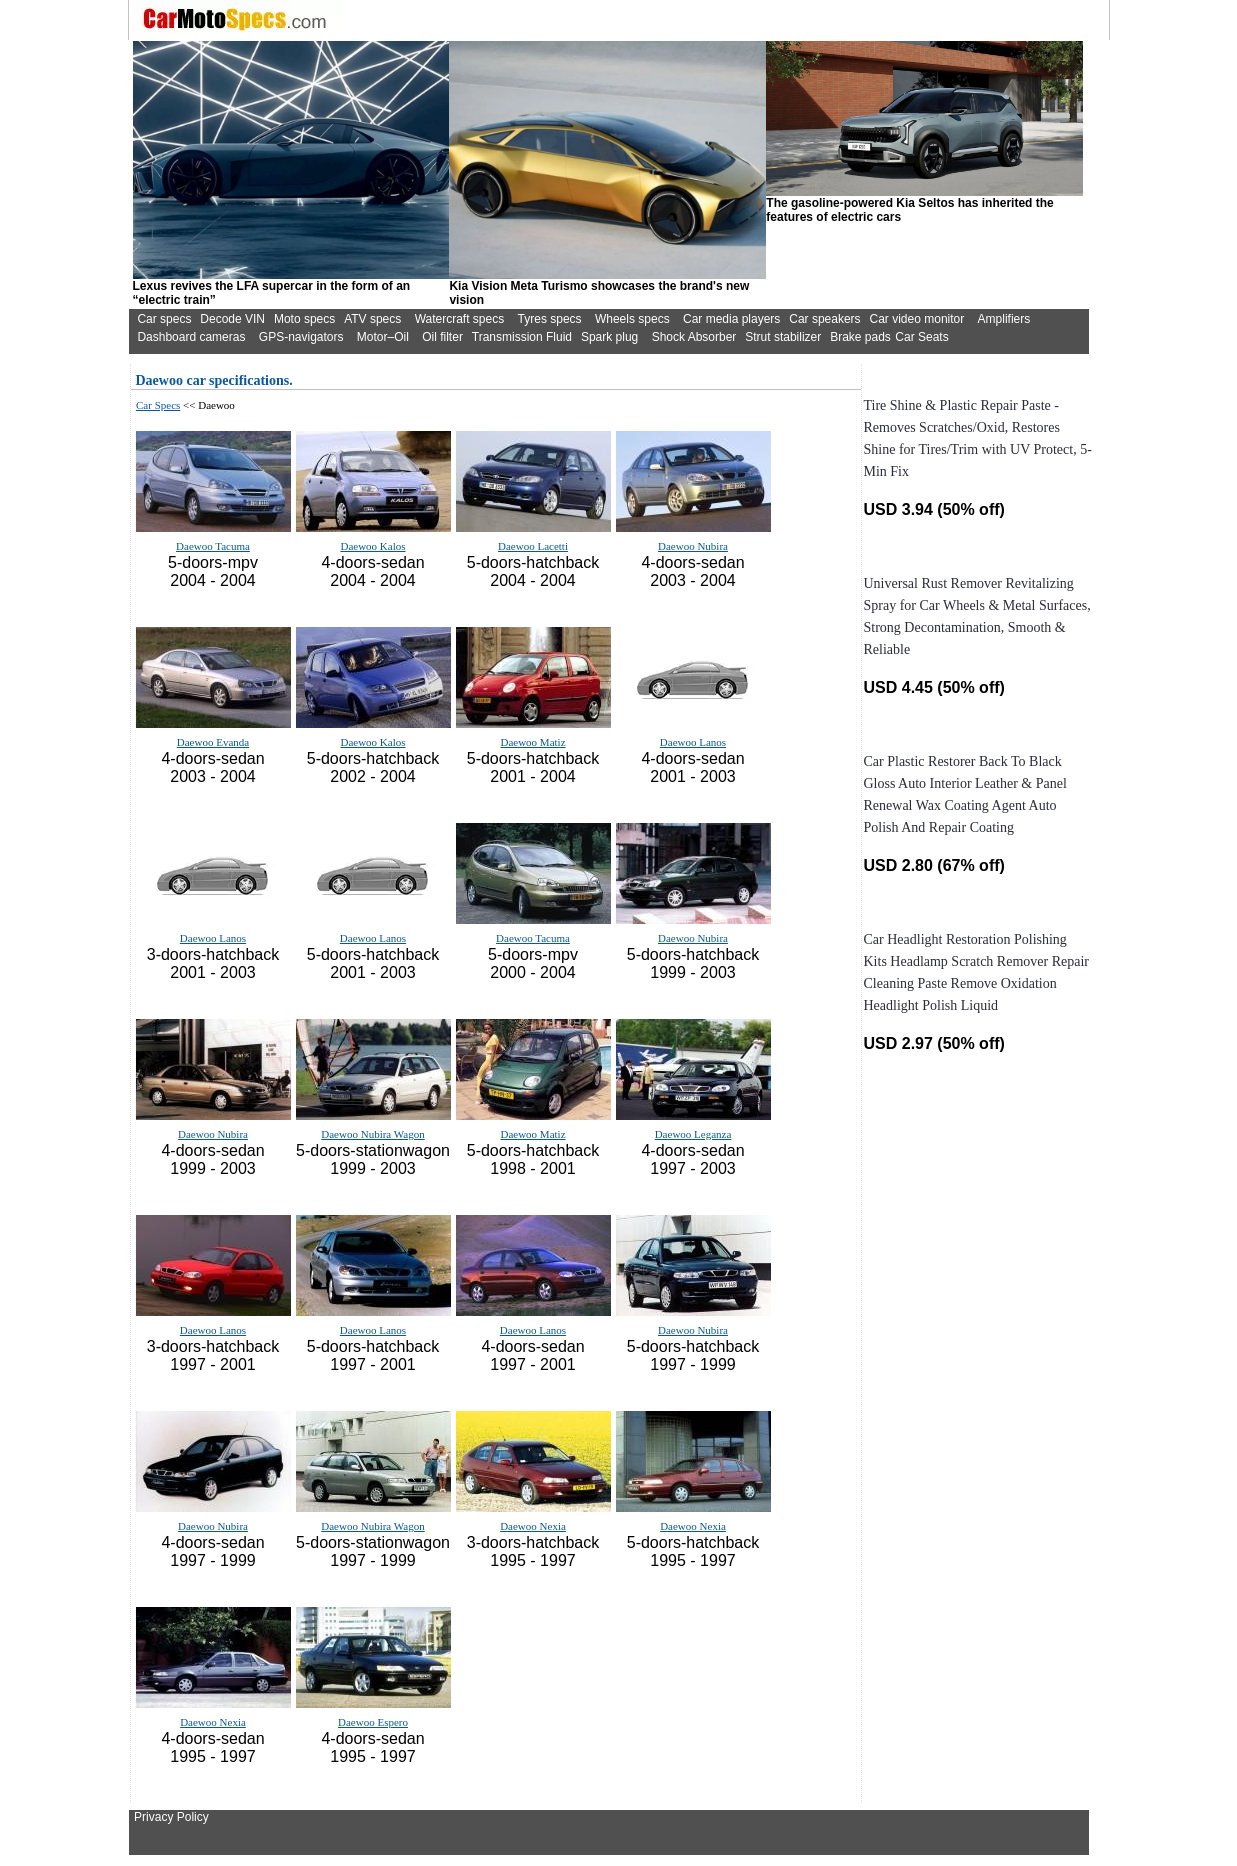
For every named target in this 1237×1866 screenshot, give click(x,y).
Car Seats (921, 337)
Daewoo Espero (373, 1722)
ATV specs (372, 319)
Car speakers (824, 319)
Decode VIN (232, 319)
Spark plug (609, 337)
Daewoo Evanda (213, 742)
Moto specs (304, 319)
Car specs (164, 319)
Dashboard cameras (191, 337)
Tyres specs (550, 319)
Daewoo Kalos (372, 546)
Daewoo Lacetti (533, 546)
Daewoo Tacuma (213, 546)
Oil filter (442, 337)
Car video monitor (917, 319)
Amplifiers (1004, 319)
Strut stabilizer (783, 337)
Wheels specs (632, 319)
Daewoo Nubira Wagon (372, 1134)
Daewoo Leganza (693, 1134)
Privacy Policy (171, 1817)
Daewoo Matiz (532, 742)
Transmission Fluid (522, 337)
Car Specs (158, 405)
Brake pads (860, 337)
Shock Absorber (694, 337)
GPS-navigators (301, 337)
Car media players (731, 319)
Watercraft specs (460, 319)
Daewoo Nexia (533, 1526)
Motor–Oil (383, 337)
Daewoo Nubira (693, 546)
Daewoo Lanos (693, 742)
